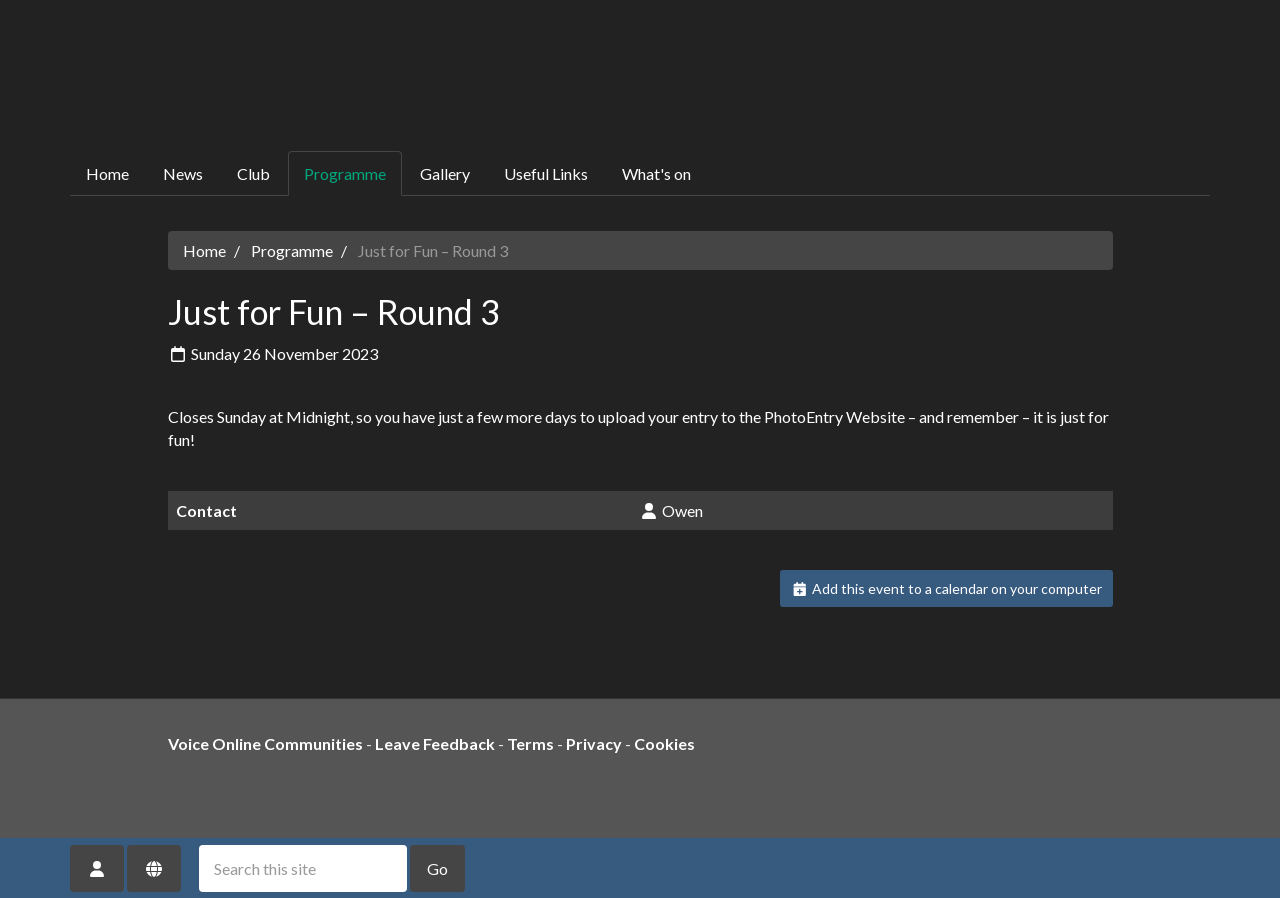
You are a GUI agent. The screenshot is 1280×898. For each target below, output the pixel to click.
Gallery (445, 173)
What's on (656, 173)
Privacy (594, 743)
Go (437, 868)
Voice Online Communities (265, 743)
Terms (530, 743)
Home (107, 173)
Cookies (664, 743)
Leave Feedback (435, 743)
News (183, 173)
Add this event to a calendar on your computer (946, 588)
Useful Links (546, 173)
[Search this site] (303, 868)
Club (253, 173)
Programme (345, 173)
